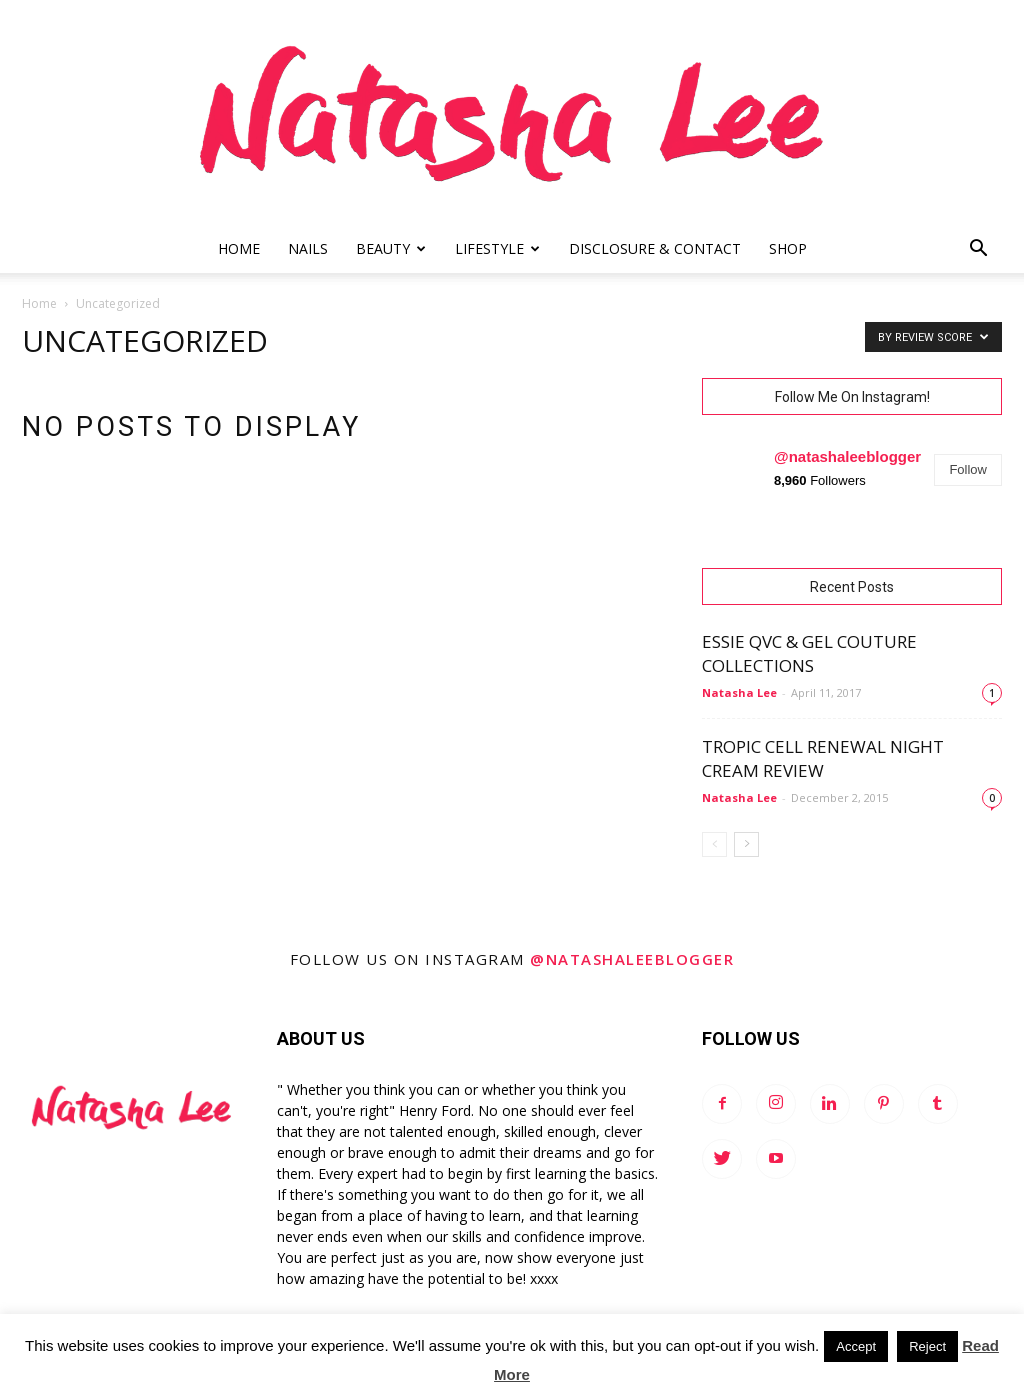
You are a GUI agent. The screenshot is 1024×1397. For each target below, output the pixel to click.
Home (239, 248)
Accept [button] (856, 1346)
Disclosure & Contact (655, 248)
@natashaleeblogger (847, 456)
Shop (788, 248)
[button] (978, 250)
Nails (308, 248)
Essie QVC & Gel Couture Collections (809, 653)
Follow (968, 469)
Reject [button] (927, 1346)
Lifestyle (497, 248)
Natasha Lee (739, 692)
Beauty (391, 248)
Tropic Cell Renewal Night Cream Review (823, 758)
